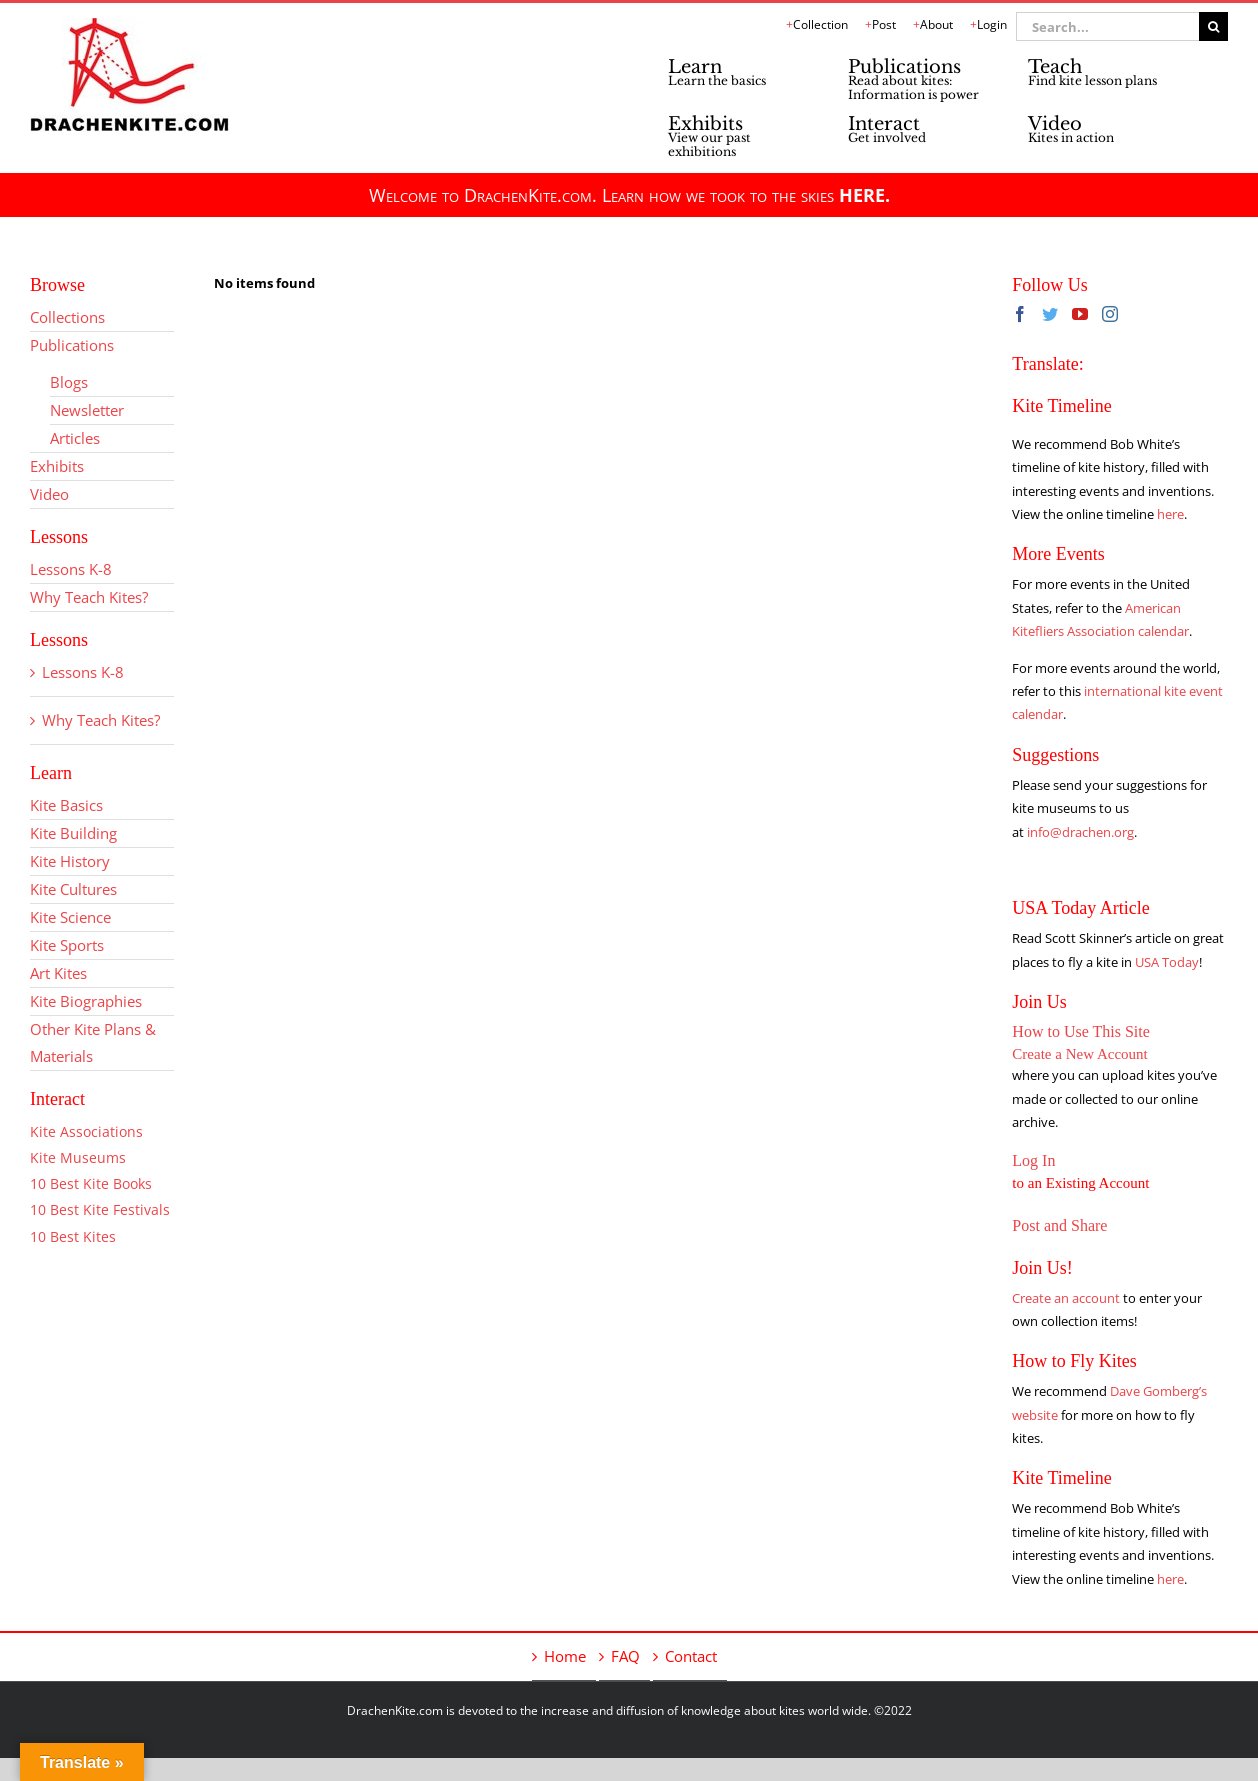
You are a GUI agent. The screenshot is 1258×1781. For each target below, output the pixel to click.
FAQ (625, 1656)
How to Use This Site (1080, 1031)
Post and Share (1059, 1225)
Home (565, 1656)
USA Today (1167, 962)
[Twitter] (1050, 314)
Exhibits (57, 466)
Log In (1033, 1160)
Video (49, 494)
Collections (67, 317)
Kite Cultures (73, 889)
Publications (72, 345)
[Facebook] (1020, 314)
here (1170, 514)
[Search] (1213, 26)
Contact (691, 1656)
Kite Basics (66, 805)
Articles (75, 438)
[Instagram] (1110, 314)
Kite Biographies (86, 1001)
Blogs (69, 382)
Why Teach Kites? (89, 597)
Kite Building (73, 833)
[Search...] (1107, 26)
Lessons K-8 (71, 569)
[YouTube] (1080, 314)
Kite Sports (67, 945)
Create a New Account (1079, 1054)
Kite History (70, 861)
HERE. (864, 195)
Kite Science (70, 917)
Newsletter (87, 410)
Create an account (1066, 1298)
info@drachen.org (1080, 832)
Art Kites (58, 973)
